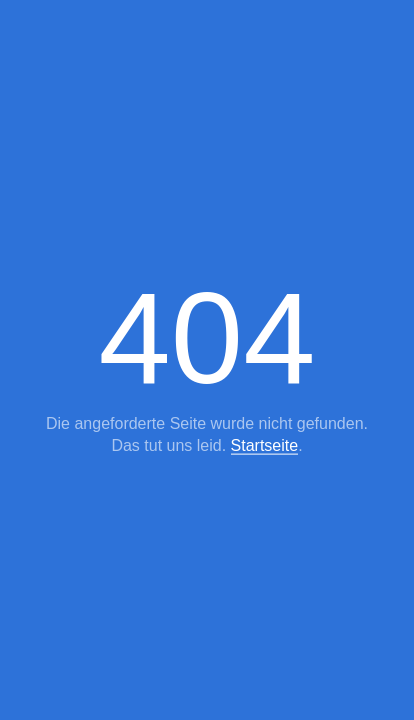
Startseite (265, 445)
